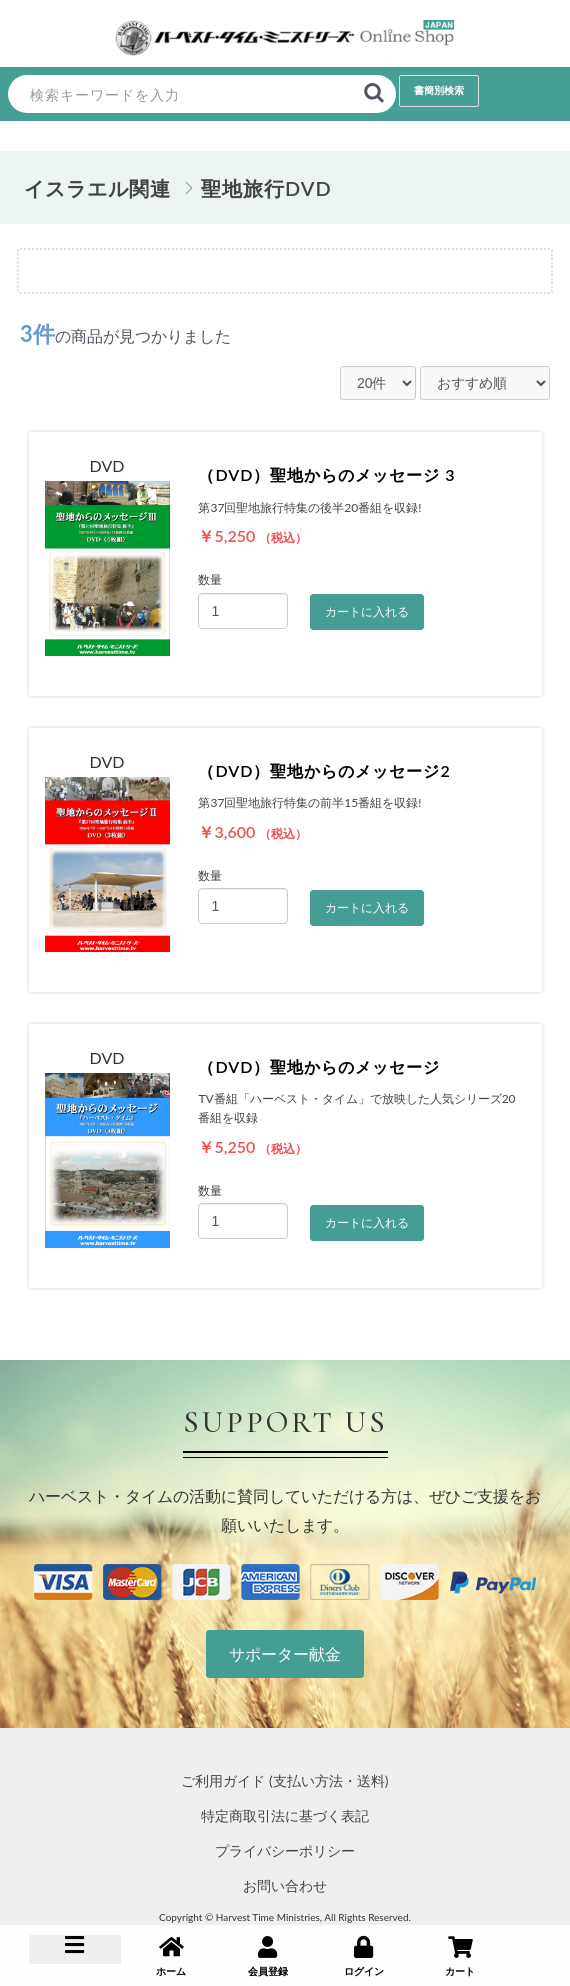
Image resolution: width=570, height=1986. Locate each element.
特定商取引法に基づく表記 (285, 1815)
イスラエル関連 (97, 188)
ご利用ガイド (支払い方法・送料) (284, 1780)
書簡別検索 (439, 90)
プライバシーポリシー (285, 1850)
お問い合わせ (285, 1885)
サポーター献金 (285, 1653)
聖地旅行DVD (266, 188)
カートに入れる (367, 612)
